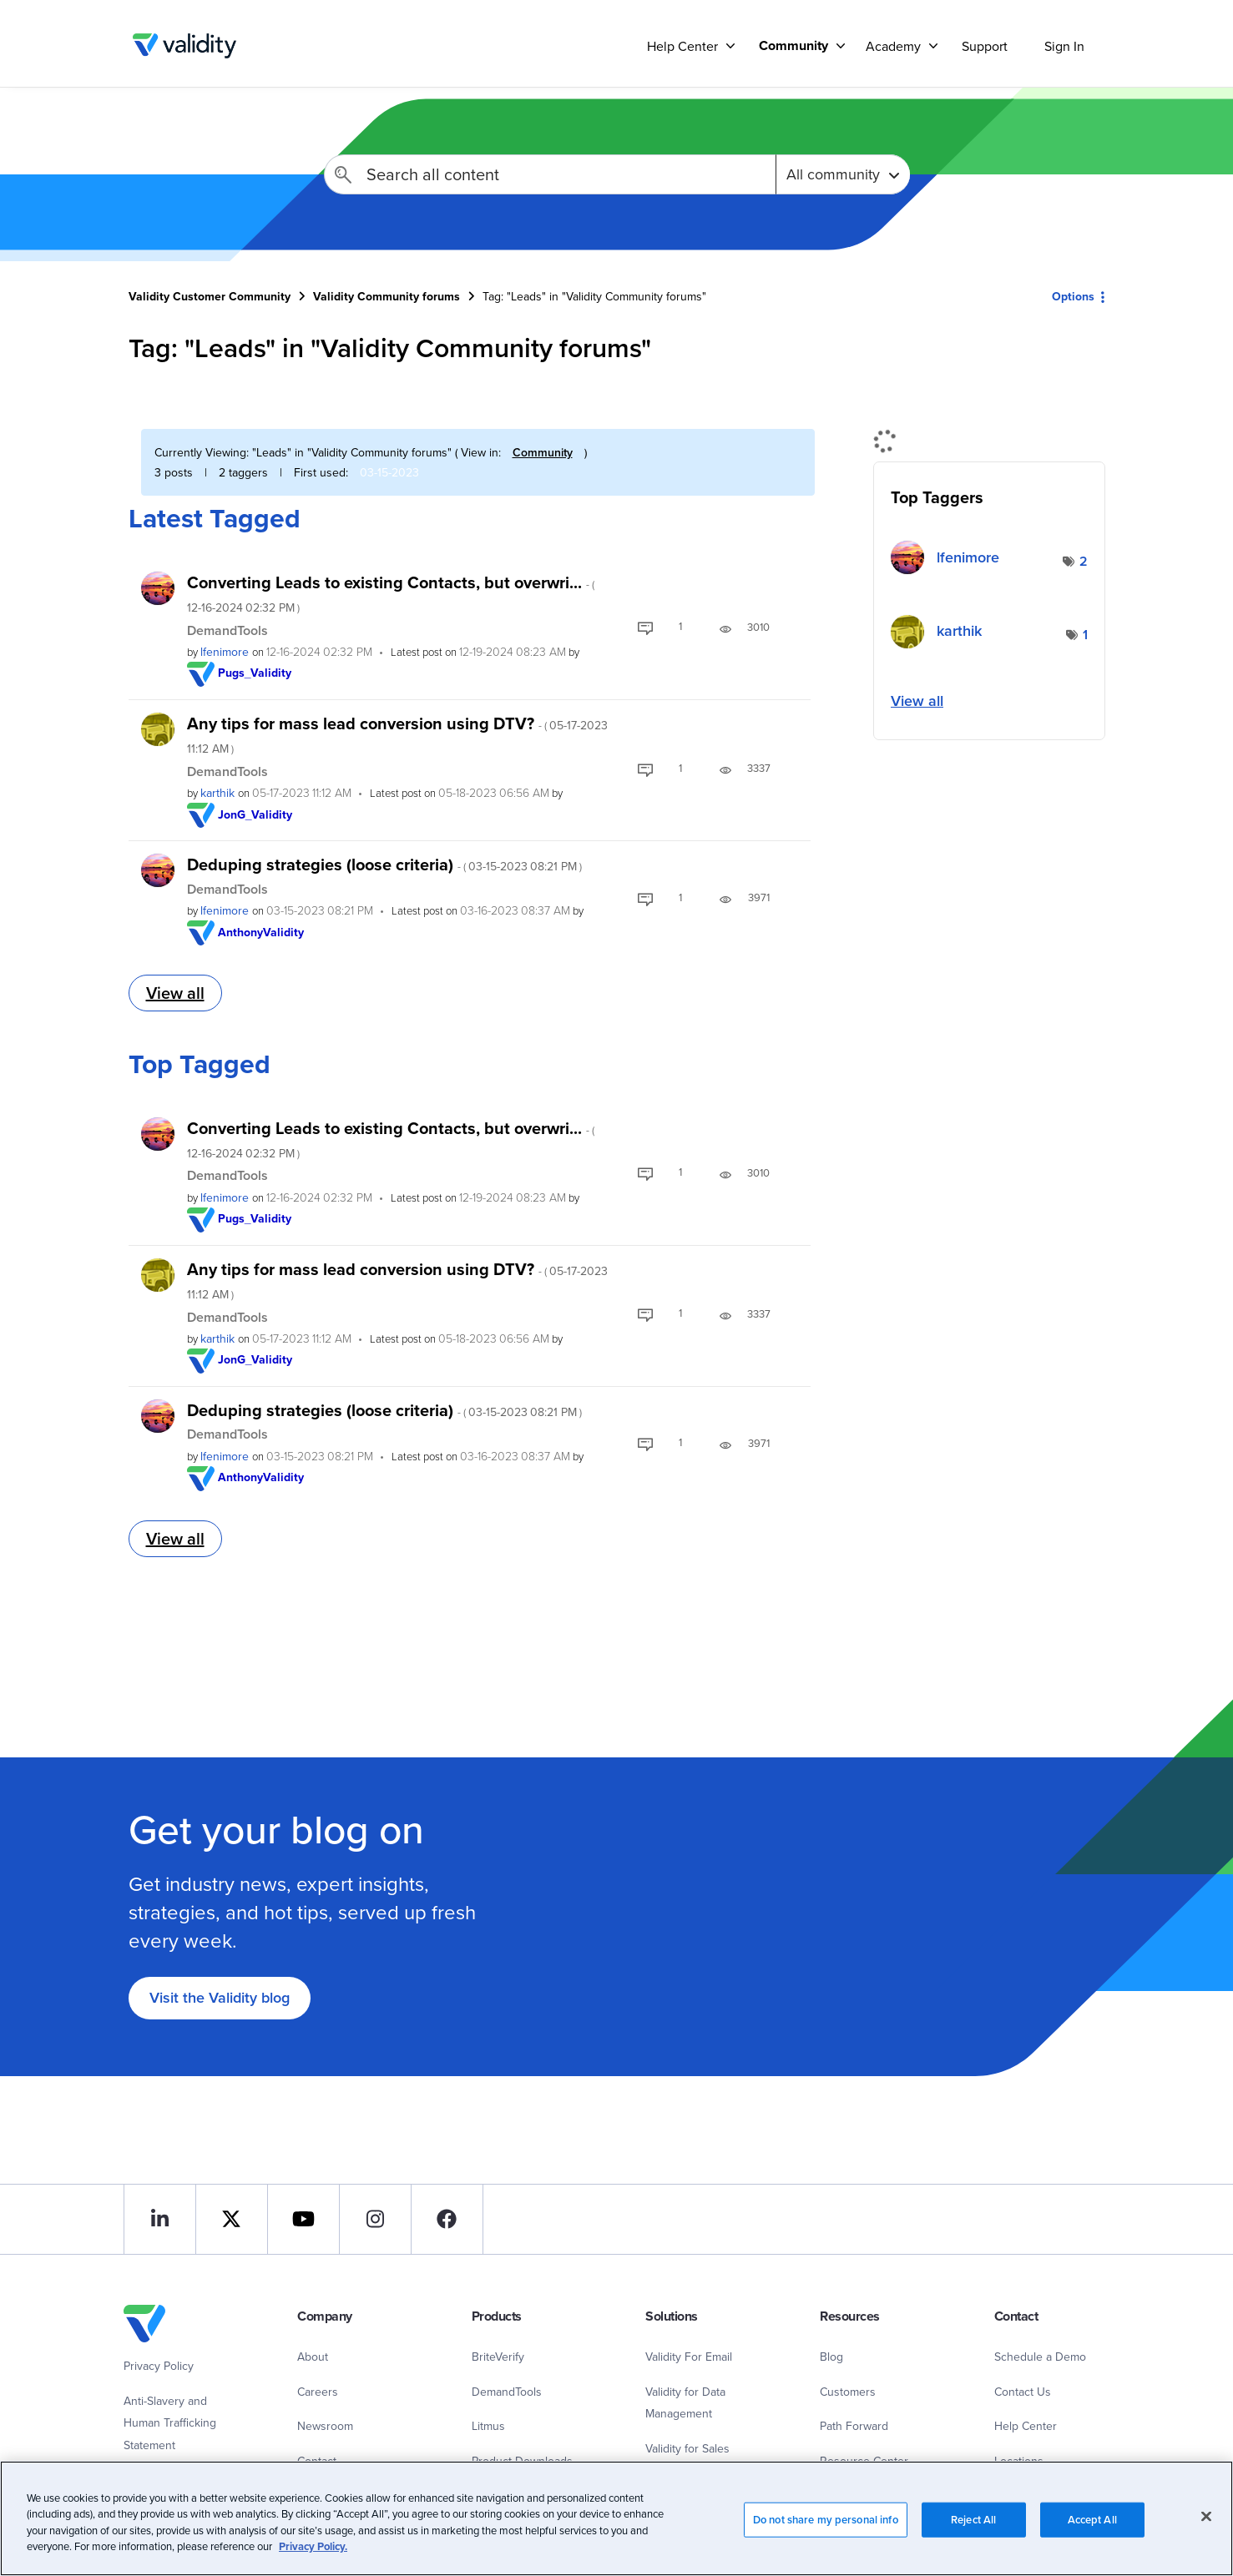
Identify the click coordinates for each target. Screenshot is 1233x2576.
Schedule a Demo (1040, 2356)
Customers (848, 2391)
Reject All (973, 2520)
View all (175, 992)
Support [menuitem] (985, 46)
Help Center (1025, 2425)
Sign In (1064, 46)
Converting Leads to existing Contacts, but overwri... (390, 593)
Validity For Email (688, 2356)
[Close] (1206, 2516)
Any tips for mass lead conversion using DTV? (397, 734)
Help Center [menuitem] (682, 46)
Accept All (1092, 2520)
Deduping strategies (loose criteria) (384, 864)
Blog (831, 2356)
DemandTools (227, 630)
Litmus (488, 2425)
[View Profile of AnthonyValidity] (261, 932)
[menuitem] (795, 45)
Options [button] (1073, 296)
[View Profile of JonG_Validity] (255, 814)
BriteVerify (498, 2356)
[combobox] (550, 174)
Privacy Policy (159, 2365)
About (312, 2356)
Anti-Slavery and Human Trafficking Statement (170, 2422)
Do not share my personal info (825, 2520)
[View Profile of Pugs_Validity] (255, 672)
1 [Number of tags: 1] (1085, 634)
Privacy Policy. (313, 2546)
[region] (616, 2518)
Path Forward (854, 2425)
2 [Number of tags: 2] (1083, 561)
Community (543, 452)
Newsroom (325, 2425)
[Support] (730, 45)
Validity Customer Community (185, 45)
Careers (317, 2391)
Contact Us (1022, 2391)
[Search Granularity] (843, 174)
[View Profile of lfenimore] (224, 651)
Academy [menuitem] (893, 46)
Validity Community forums (386, 296)
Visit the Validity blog (219, 1997)
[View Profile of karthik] (217, 792)
